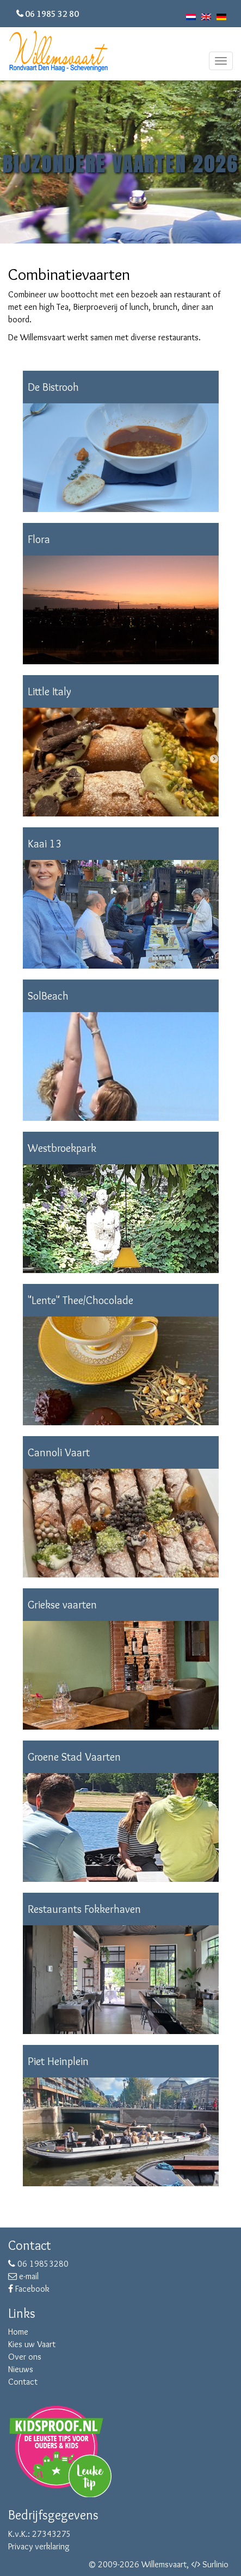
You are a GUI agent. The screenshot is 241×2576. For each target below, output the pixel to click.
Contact (23, 2382)
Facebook (29, 2289)
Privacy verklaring (39, 2546)
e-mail (23, 2276)
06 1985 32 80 (52, 14)
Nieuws (20, 2369)
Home (18, 2331)
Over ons (24, 2357)
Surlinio (215, 2564)
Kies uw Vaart (31, 2344)
